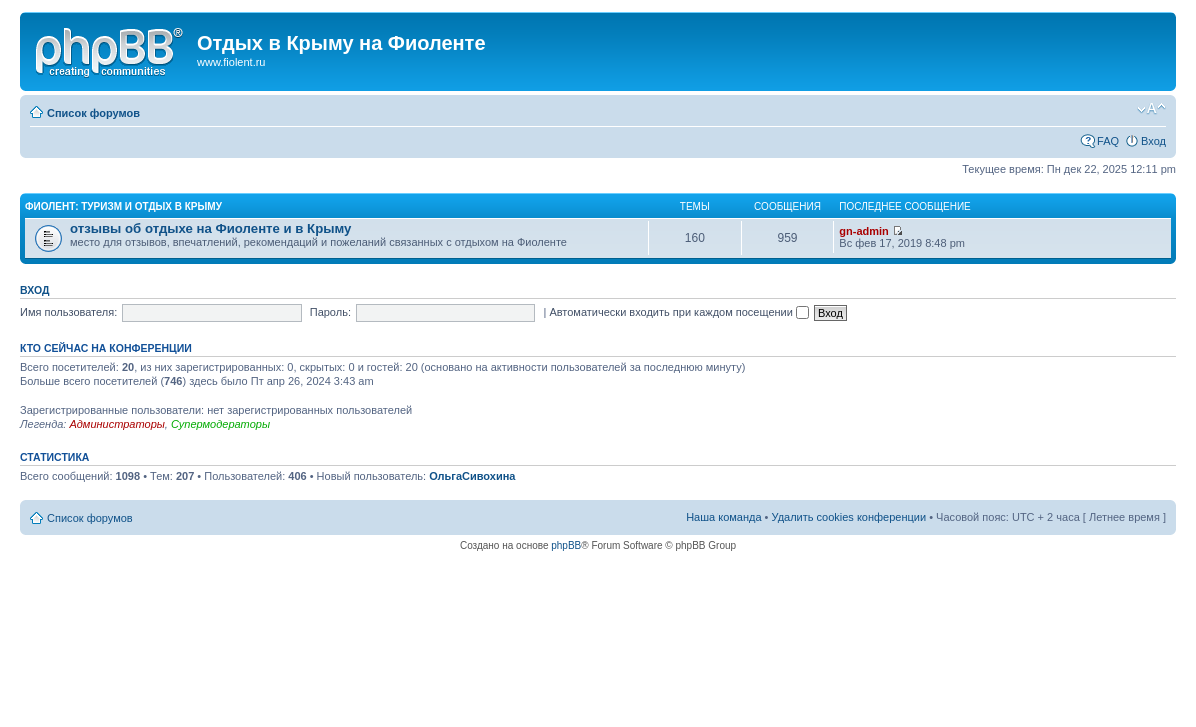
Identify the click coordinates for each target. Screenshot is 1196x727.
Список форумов (93, 113)
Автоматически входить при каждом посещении (679, 312)
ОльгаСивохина (472, 476)
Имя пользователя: (68, 312)
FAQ (1108, 141)
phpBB (566, 545)
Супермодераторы (220, 424)
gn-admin (864, 231)
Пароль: (330, 312)
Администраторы (116, 424)
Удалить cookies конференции (849, 517)
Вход (1153, 141)
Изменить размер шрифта (1151, 109)
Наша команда (723, 517)
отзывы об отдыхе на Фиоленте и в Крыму (210, 228)
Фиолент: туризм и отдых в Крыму (123, 206)
